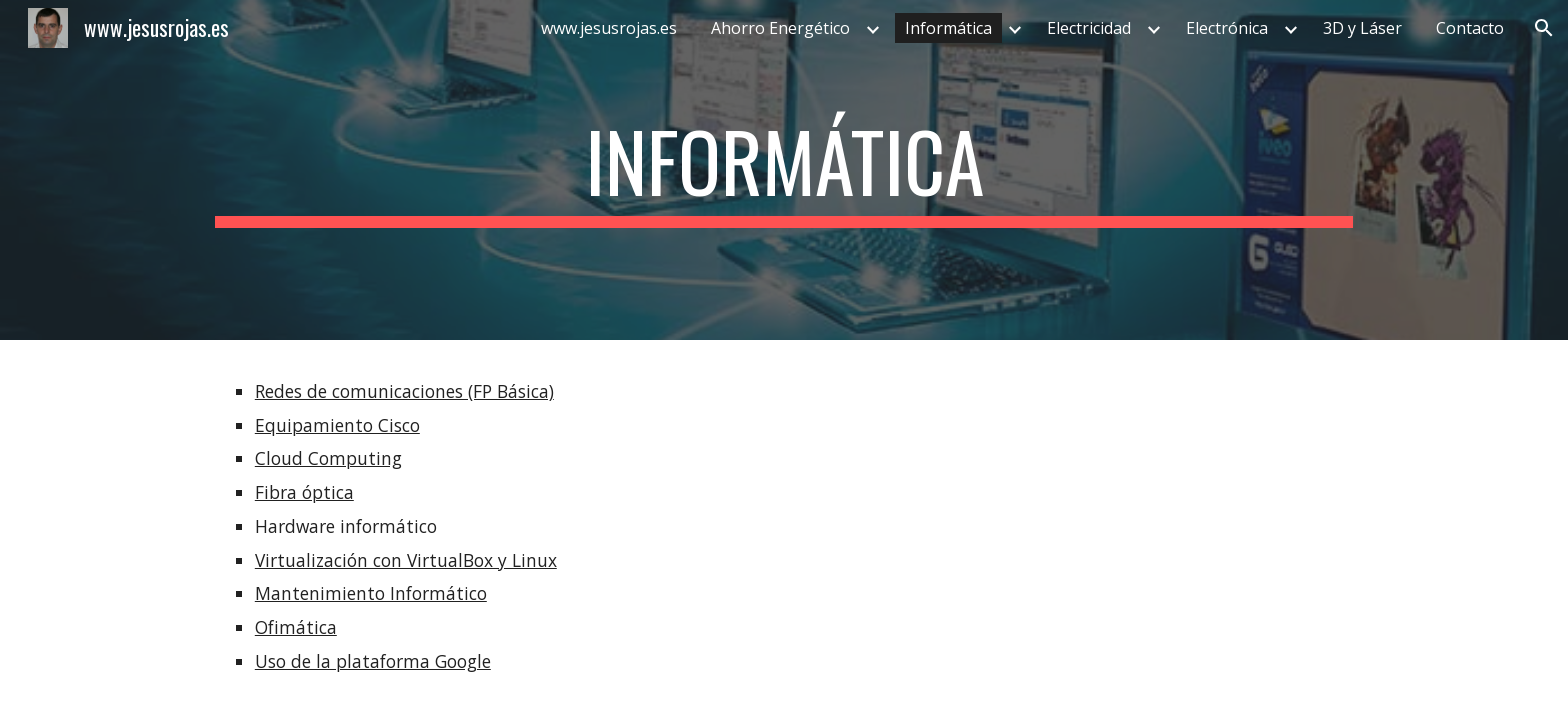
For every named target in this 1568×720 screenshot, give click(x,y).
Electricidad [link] (1089, 28)
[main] (784, 170)
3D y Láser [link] (1362, 28)
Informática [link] (948, 28)
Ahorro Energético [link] (780, 28)
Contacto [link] (1470, 28)
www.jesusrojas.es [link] (609, 28)
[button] (1544, 28)
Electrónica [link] (1227, 28)
